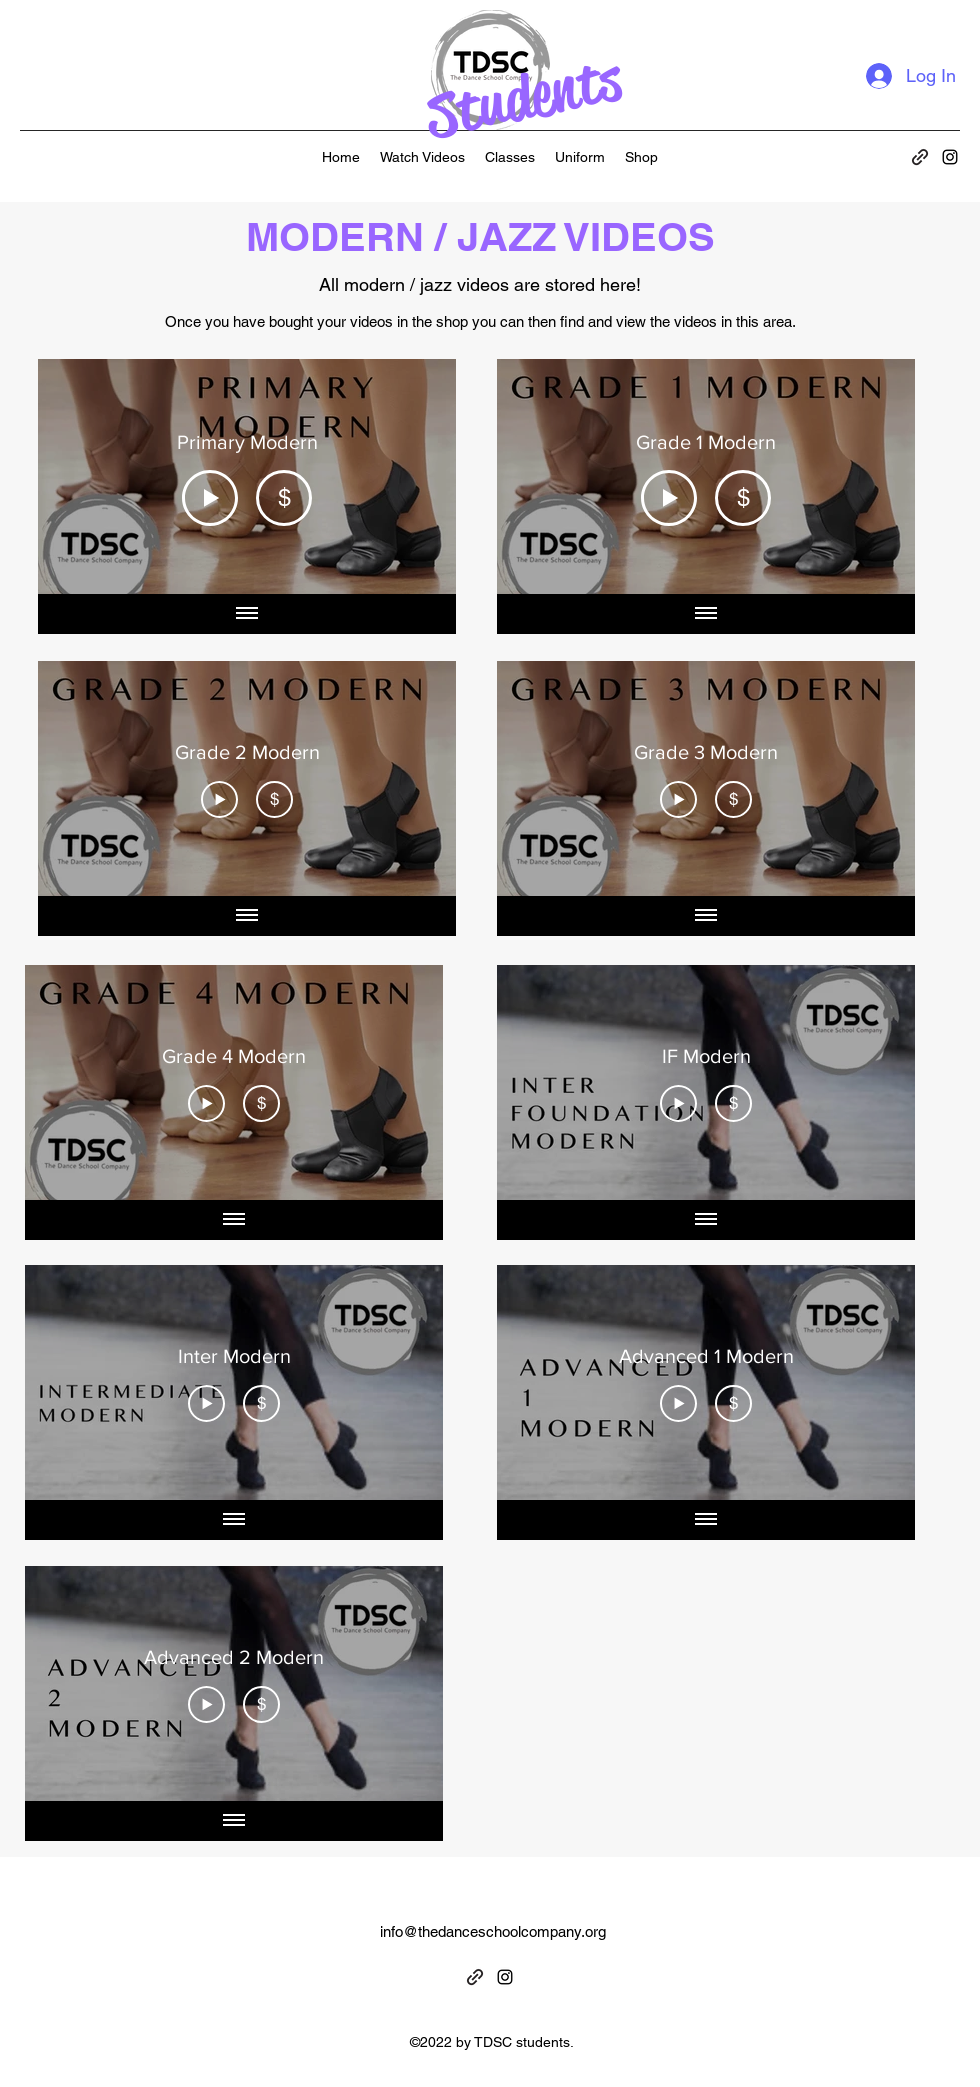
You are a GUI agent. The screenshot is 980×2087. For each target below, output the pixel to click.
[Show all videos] (247, 614)
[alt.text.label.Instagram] (950, 157)
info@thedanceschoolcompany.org (493, 1931)
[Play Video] (210, 497)
